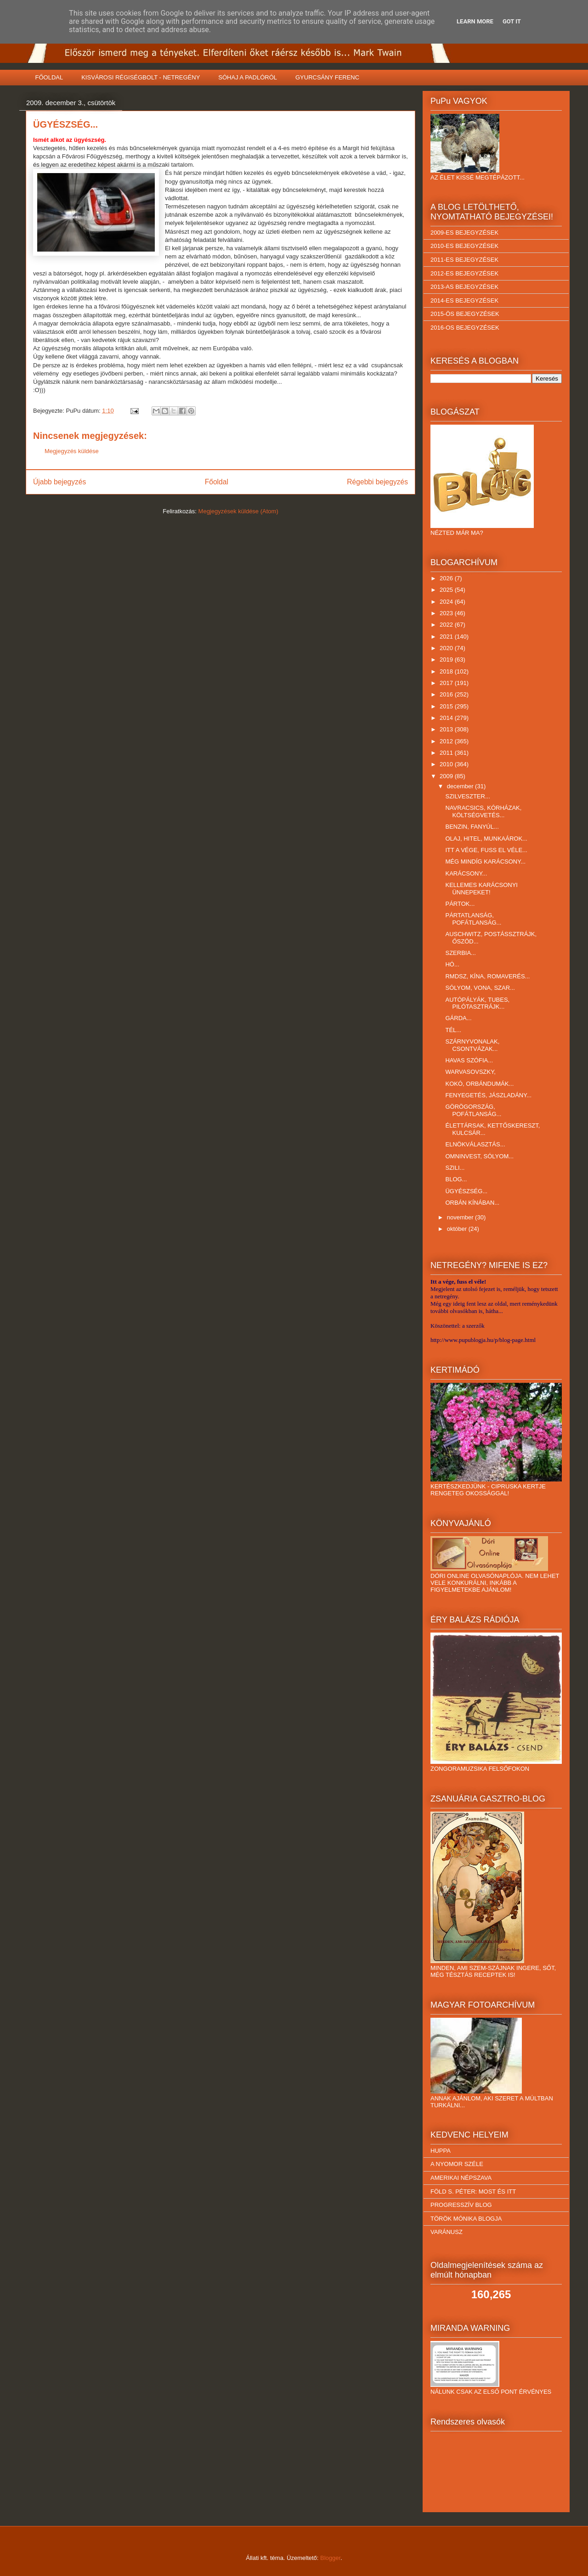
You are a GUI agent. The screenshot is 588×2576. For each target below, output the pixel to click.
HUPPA (440, 2150)
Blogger (330, 2557)
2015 (447, 706)
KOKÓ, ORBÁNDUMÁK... (479, 1083)
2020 (447, 648)
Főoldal (216, 482)
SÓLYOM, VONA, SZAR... (479, 987)
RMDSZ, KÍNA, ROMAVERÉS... (487, 976)
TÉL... (453, 1030)
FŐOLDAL (49, 77)
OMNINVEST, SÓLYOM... (479, 1156)
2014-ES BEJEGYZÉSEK (464, 300)
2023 (447, 613)
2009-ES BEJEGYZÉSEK (464, 232)
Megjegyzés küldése (72, 451)
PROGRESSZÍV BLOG (461, 2204)
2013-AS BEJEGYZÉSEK (464, 286)
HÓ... (452, 964)
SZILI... (454, 1167)
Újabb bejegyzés (59, 482)
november (461, 1217)
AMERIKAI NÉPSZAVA (461, 2177)
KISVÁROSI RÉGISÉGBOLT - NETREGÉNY (140, 77)
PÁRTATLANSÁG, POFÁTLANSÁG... (473, 919)
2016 (447, 694)
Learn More (475, 21)
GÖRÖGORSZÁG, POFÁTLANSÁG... (473, 1110)
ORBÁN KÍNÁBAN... (472, 1202)
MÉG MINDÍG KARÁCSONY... (485, 861)
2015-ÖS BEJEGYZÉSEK (464, 313)
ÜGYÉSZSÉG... (466, 1191)
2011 (447, 752)
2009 (447, 776)
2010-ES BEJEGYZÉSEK (464, 245)
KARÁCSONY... (466, 873)
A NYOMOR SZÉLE (456, 2164)
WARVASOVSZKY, (470, 1071)
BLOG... (456, 1179)
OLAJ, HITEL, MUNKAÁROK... (486, 838)
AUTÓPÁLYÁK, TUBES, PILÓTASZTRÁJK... (477, 1003)
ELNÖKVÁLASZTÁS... (475, 1144)
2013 (447, 729)
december (461, 786)
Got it (512, 21)
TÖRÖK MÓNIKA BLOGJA (466, 2218)
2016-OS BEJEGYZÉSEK (464, 327)
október (458, 1228)
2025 (447, 589)
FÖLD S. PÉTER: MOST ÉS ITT (473, 2191)
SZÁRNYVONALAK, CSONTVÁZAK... (472, 1045)
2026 (447, 578)
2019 (447, 659)
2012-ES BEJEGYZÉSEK (464, 273)
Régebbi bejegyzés (377, 482)
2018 (447, 671)
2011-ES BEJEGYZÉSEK (464, 259)
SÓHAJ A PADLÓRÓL (247, 77)
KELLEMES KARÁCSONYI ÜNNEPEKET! (481, 888)
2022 (447, 624)
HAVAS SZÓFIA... (469, 1060)
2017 (447, 682)
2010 (447, 764)
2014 (447, 717)
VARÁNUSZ (446, 2231)
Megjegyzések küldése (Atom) (238, 511)
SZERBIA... (460, 952)
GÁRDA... (458, 1018)
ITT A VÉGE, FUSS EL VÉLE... (486, 850)
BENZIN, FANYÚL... (471, 826)
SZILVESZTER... (467, 796)
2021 (447, 636)
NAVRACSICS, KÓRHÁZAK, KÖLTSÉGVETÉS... (483, 811)
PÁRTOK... (460, 903)
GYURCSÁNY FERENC (327, 77)
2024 (447, 601)
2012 (447, 741)
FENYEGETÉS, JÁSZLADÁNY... (488, 1095)
